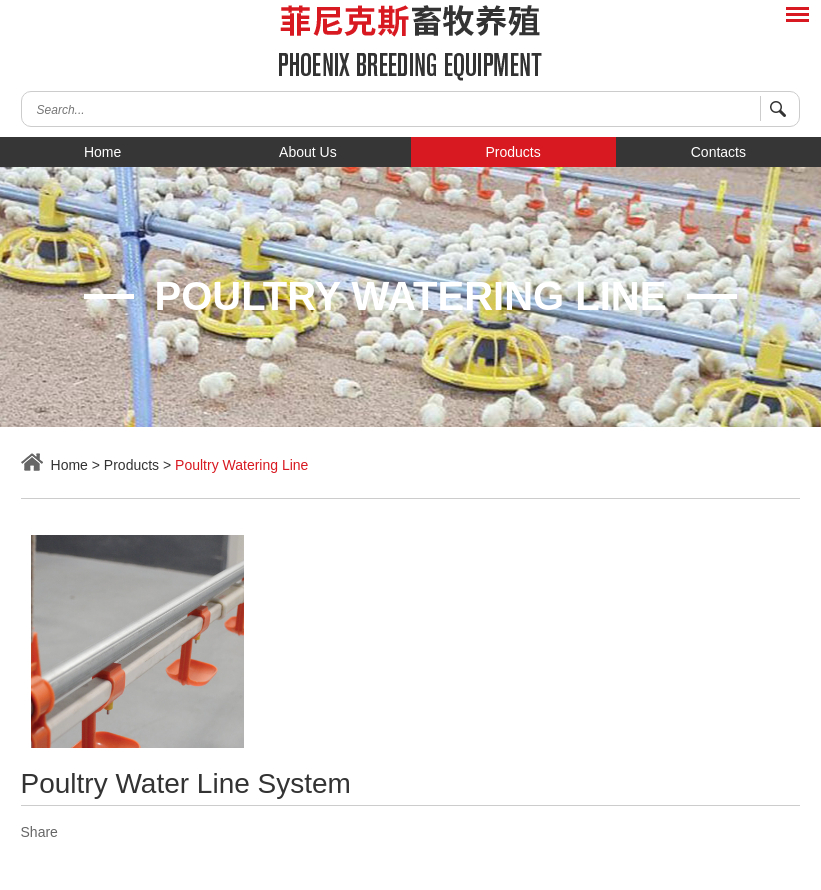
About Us (308, 152)
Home (102, 152)
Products (513, 152)
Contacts (718, 152)
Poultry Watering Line (241, 465)
